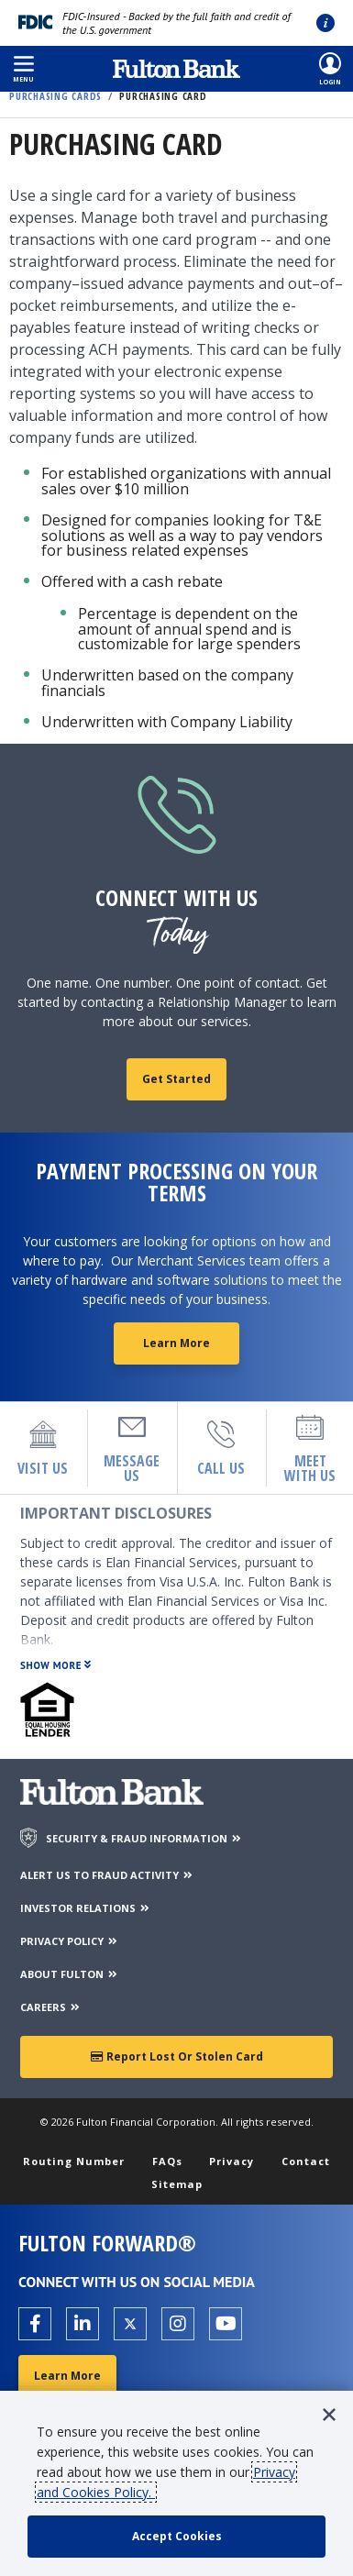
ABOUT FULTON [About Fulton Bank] (69, 1974)
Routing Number (74, 2161)
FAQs (167, 2161)
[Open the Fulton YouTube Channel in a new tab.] (225, 2323)
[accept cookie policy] (176, 2536)
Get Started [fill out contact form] (176, 1079)
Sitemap (177, 2184)
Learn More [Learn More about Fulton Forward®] (67, 2375)
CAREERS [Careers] (51, 2007)
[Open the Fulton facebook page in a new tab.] (34, 2323)
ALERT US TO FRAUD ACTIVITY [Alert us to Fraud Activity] (107, 1875)
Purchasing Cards (55, 96)
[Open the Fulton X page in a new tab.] (130, 2323)
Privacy (231, 2161)
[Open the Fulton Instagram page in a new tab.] (177, 2323)
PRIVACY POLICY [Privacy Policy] (69, 1941)
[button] (23, 69)
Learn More (176, 1343)
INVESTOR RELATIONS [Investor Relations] (85, 1908)
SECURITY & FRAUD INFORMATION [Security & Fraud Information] (144, 1838)
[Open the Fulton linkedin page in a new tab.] (82, 2323)
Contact (305, 2161)
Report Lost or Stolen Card (177, 2056)
